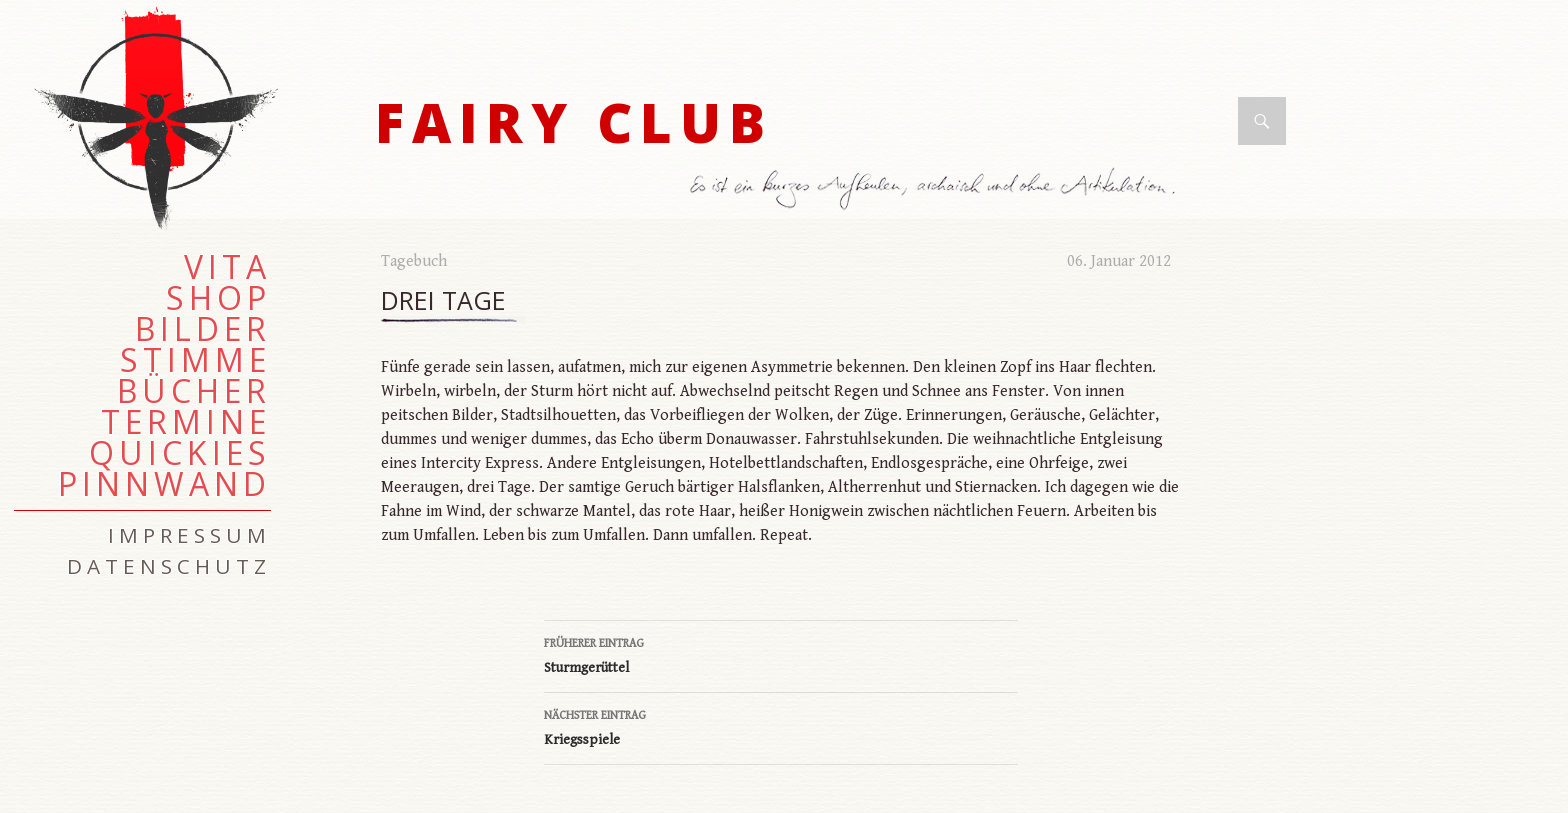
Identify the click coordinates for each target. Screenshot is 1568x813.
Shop (218, 298)
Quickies (180, 453)
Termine (186, 422)
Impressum (189, 535)
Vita (227, 267)
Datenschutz (169, 566)
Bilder (203, 329)
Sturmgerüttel (781, 654)
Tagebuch (414, 261)
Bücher (194, 391)
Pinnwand (164, 484)
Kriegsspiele (781, 726)
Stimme (195, 360)
